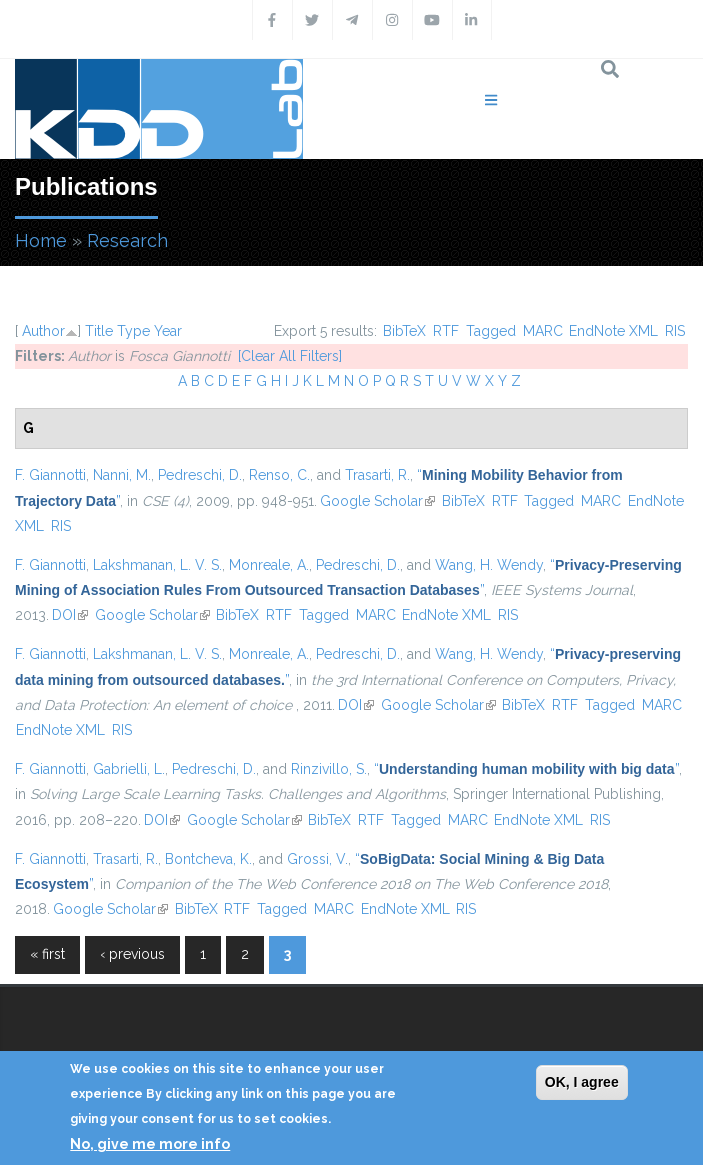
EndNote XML (613, 331)
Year (168, 331)
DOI (70, 615)
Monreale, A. (269, 565)
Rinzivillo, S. (329, 769)
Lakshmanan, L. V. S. (157, 565)
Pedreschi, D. (200, 475)
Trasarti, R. (377, 475)
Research (127, 240)
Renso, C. (279, 475)
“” (526, 769)
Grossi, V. (317, 859)
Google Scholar (377, 501)
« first (47, 954)
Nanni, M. (122, 475)
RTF (446, 331)
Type (133, 331)
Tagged (491, 331)
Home (41, 240)
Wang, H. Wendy (489, 565)
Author (43, 331)
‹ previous (132, 954)
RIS (675, 331)
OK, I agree (582, 1082)
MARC (543, 331)
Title (99, 331)
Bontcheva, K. (208, 859)
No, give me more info (150, 1144)
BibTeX (404, 331)
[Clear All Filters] (290, 356)
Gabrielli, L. (129, 769)
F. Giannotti (50, 475)
